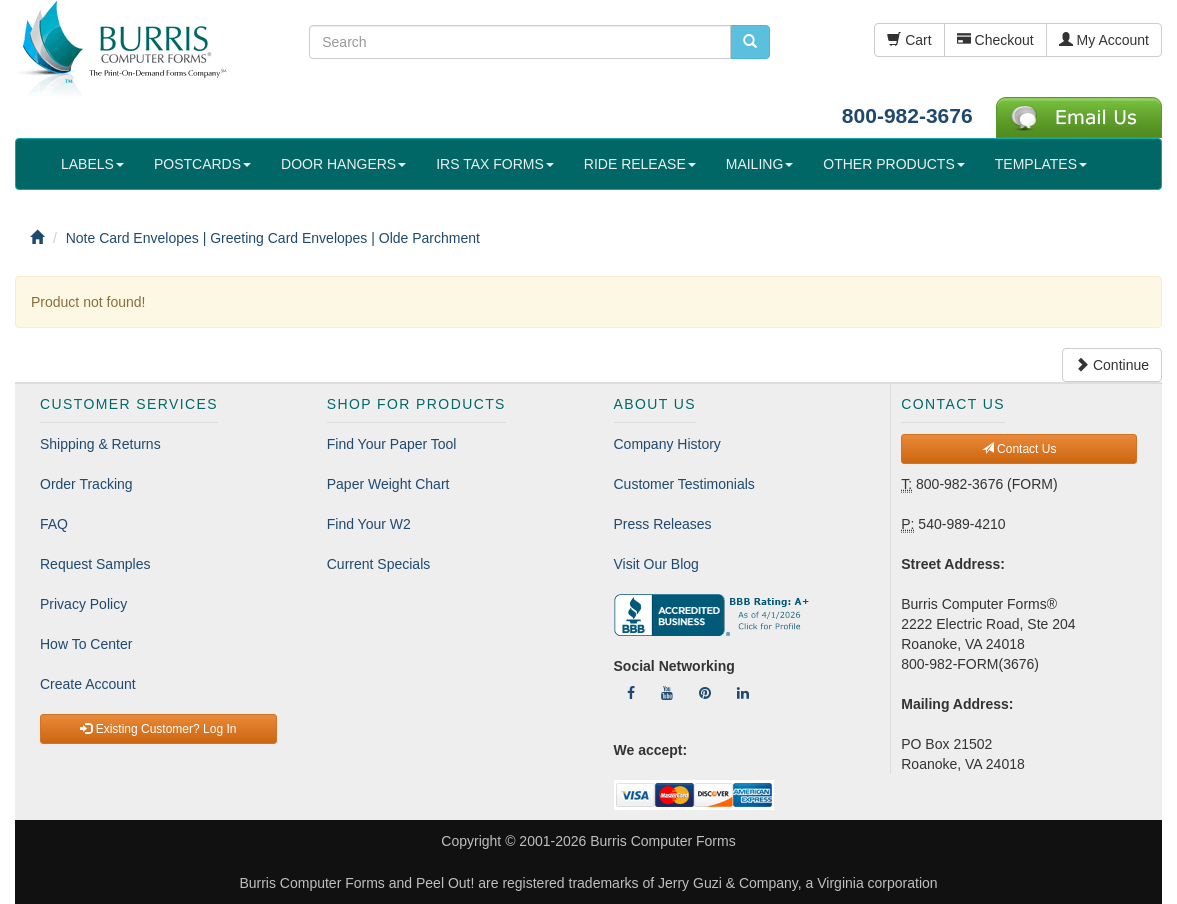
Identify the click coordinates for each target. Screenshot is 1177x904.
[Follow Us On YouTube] (667, 693)
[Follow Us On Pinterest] (705, 693)
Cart (909, 40)
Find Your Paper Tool (392, 444)
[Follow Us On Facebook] (631, 693)
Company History (667, 444)
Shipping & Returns (100, 444)
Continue (1112, 365)
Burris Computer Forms (662, 841)
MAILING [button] (760, 164)
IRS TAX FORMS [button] (495, 164)
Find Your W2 (369, 524)
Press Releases (663, 524)
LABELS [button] (92, 164)
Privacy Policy (83, 604)
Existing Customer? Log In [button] (158, 729)
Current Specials (379, 564)
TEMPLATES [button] (1041, 164)
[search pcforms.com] (750, 42)
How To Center (86, 644)
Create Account (88, 684)
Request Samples (95, 564)
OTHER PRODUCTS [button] (893, 164)
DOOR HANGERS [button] (343, 164)
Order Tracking (86, 484)
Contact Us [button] (1019, 449)
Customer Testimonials (684, 484)
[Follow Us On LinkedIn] (743, 693)
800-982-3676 (907, 115)
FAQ (54, 524)
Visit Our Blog (656, 564)
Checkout (995, 40)
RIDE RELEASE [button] (640, 164)
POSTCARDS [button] (202, 164)
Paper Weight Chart (388, 484)
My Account (1104, 40)
